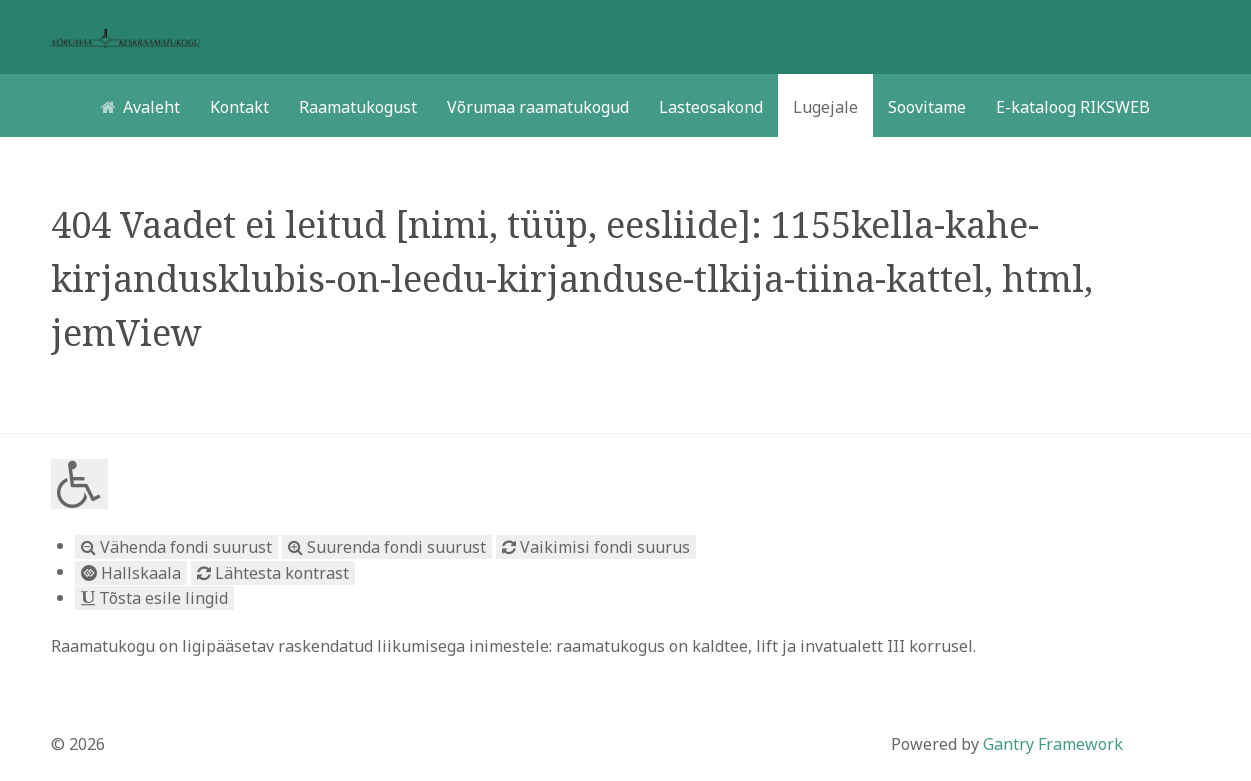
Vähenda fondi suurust (176, 547)
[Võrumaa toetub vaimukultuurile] (126, 37)
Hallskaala (131, 573)
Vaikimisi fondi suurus (596, 547)
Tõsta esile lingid (154, 598)
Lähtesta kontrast (273, 573)
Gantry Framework (1053, 744)
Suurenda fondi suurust (387, 547)
